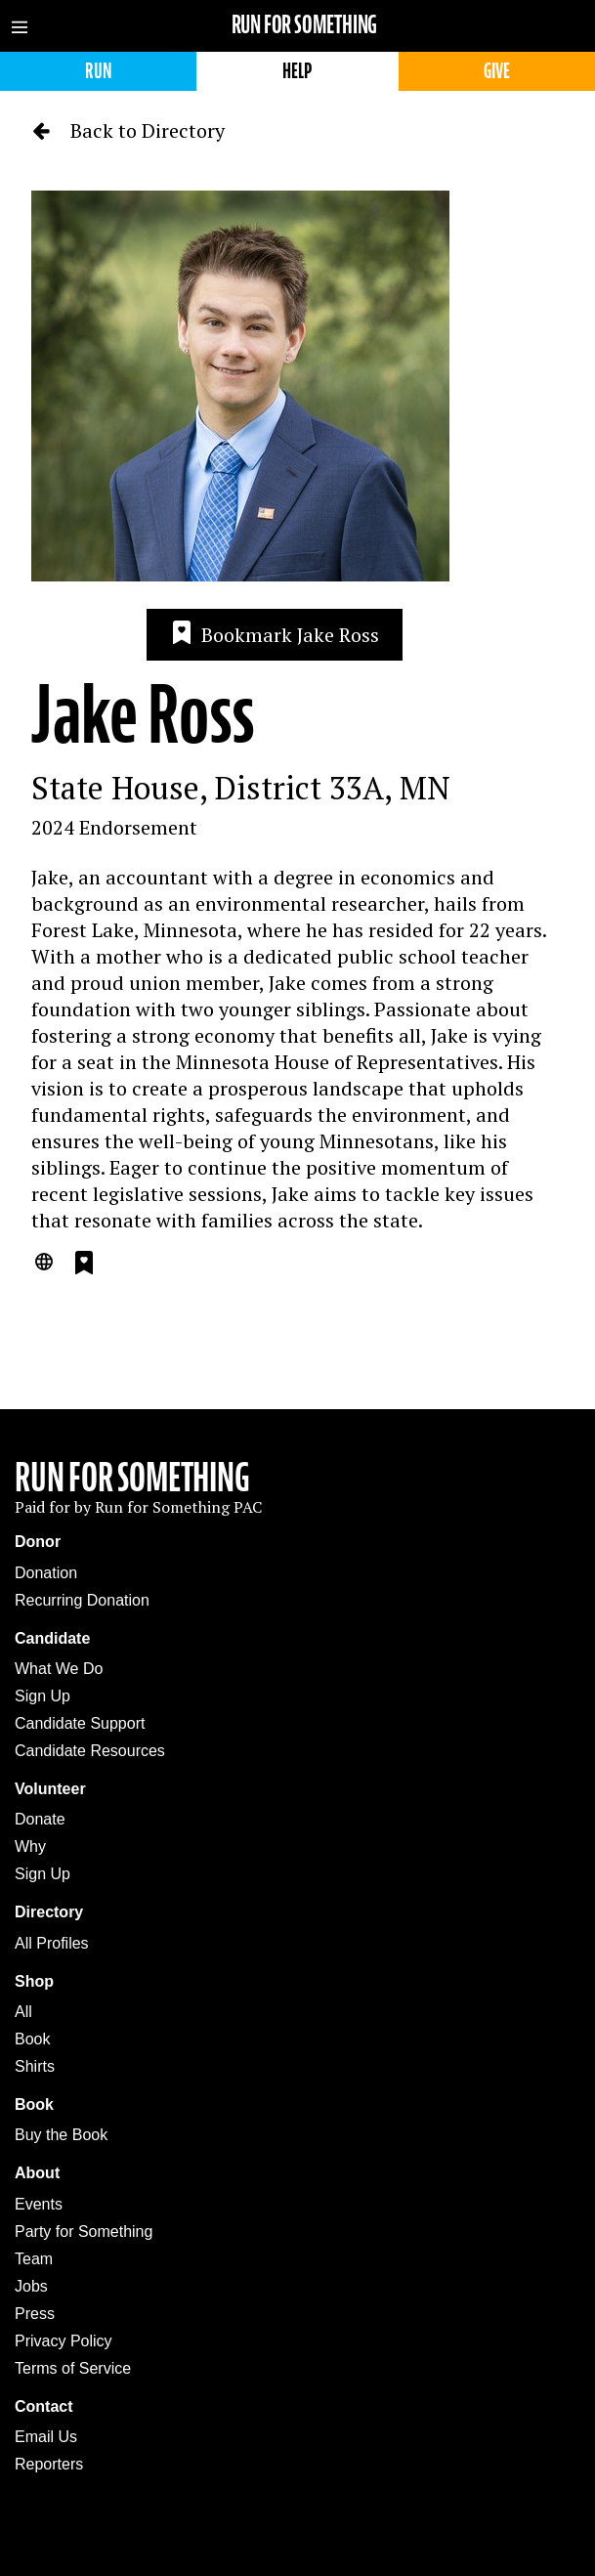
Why (30, 1846)
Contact (44, 2406)
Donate (40, 1819)
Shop (34, 1981)
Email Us (46, 2436)
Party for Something (83, 2231)
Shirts (35, 2066)
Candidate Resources (90, 1750)
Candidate (52, 1638)
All (23, 2011)
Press (35, 2313)
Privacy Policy (63, 2341)
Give (497, 71)
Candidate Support (80, 1723)
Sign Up (42, 1696)
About (37, 2173)
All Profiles (52, 1943)
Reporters (49, 2464)
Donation (46, 1573)
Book (32, 2039)
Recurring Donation (82, 1600)
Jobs (31, 2286)
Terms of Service (73, 2368)
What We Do (59, 1668)
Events (39, 2204)
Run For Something (132, 1477)
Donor (38, 1541)
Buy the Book (61, 2134)
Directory (49, 1912)
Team (34, 2259)
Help (297, 71)
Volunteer (50, 1789)
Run (98, 71)
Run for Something (305, 25)
